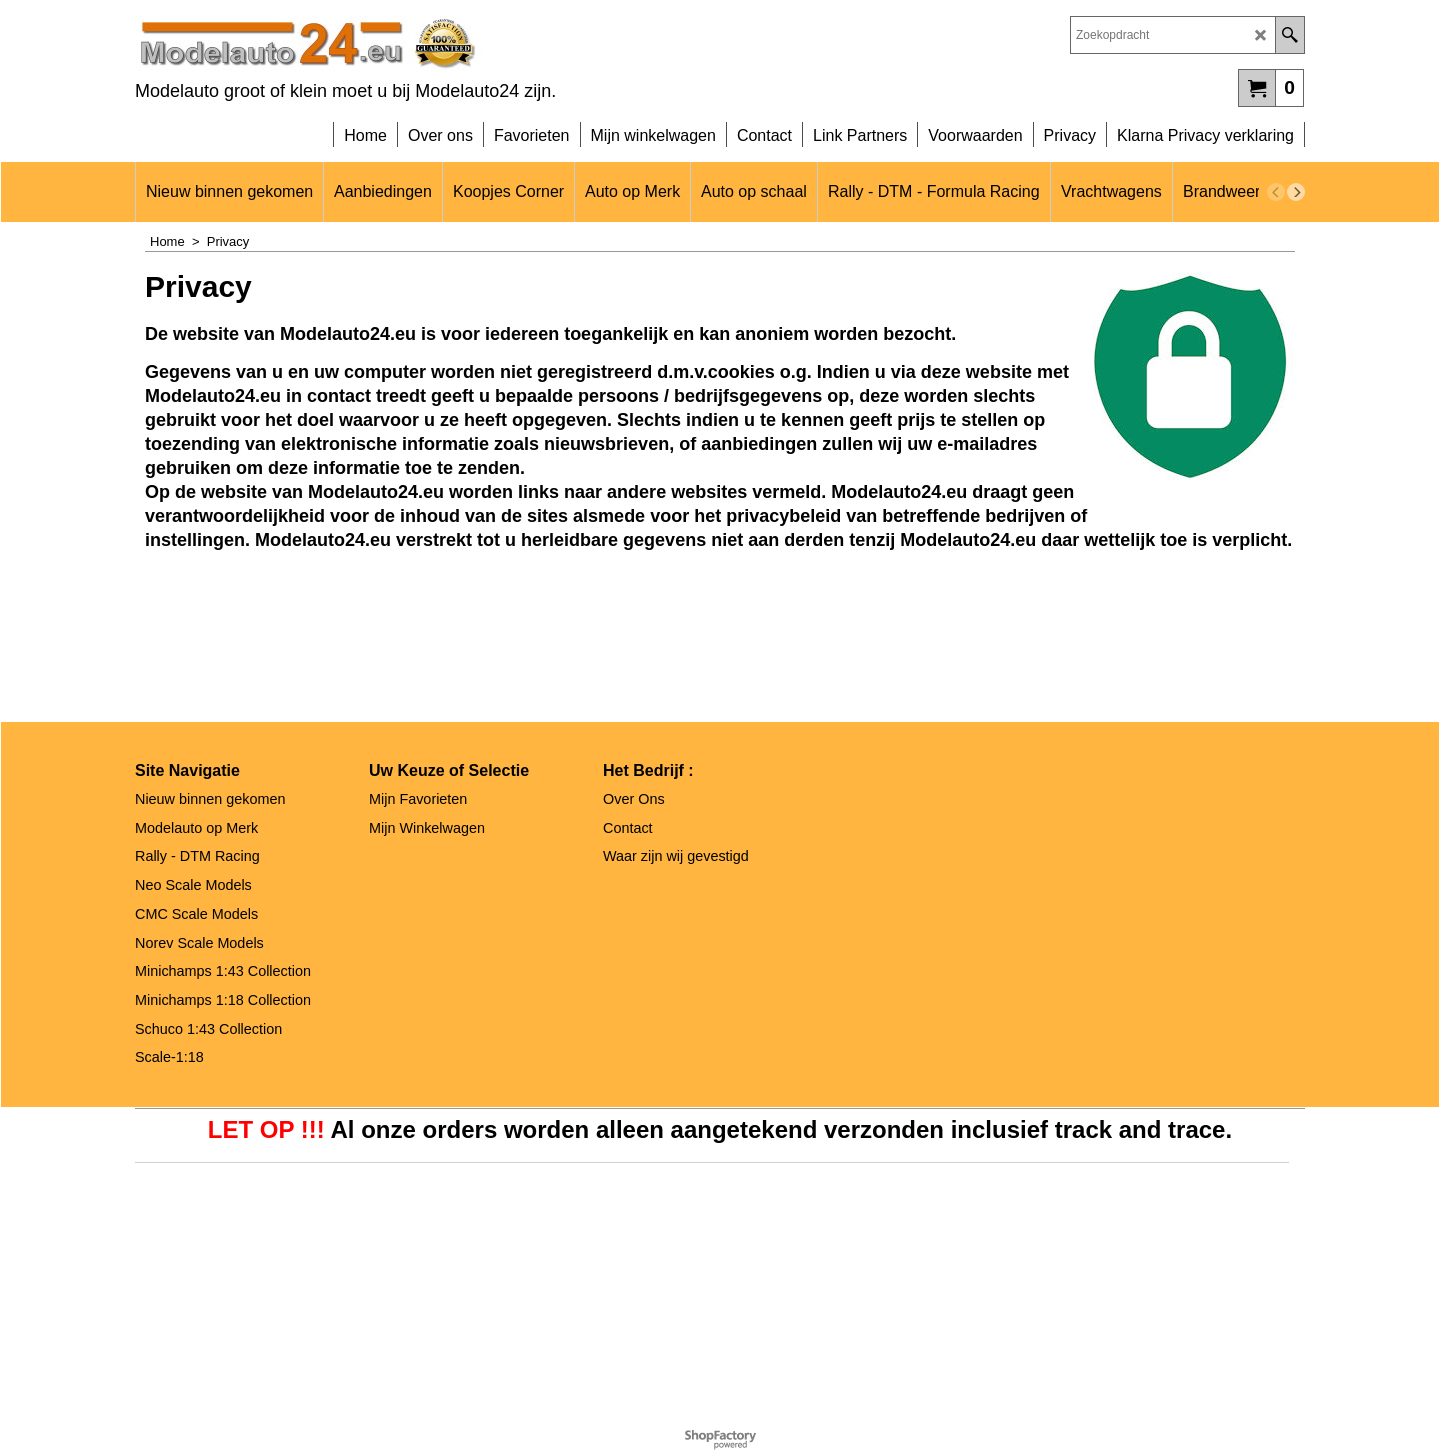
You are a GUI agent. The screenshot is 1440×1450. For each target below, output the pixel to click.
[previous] (1276, 192)
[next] (1296, 192)
